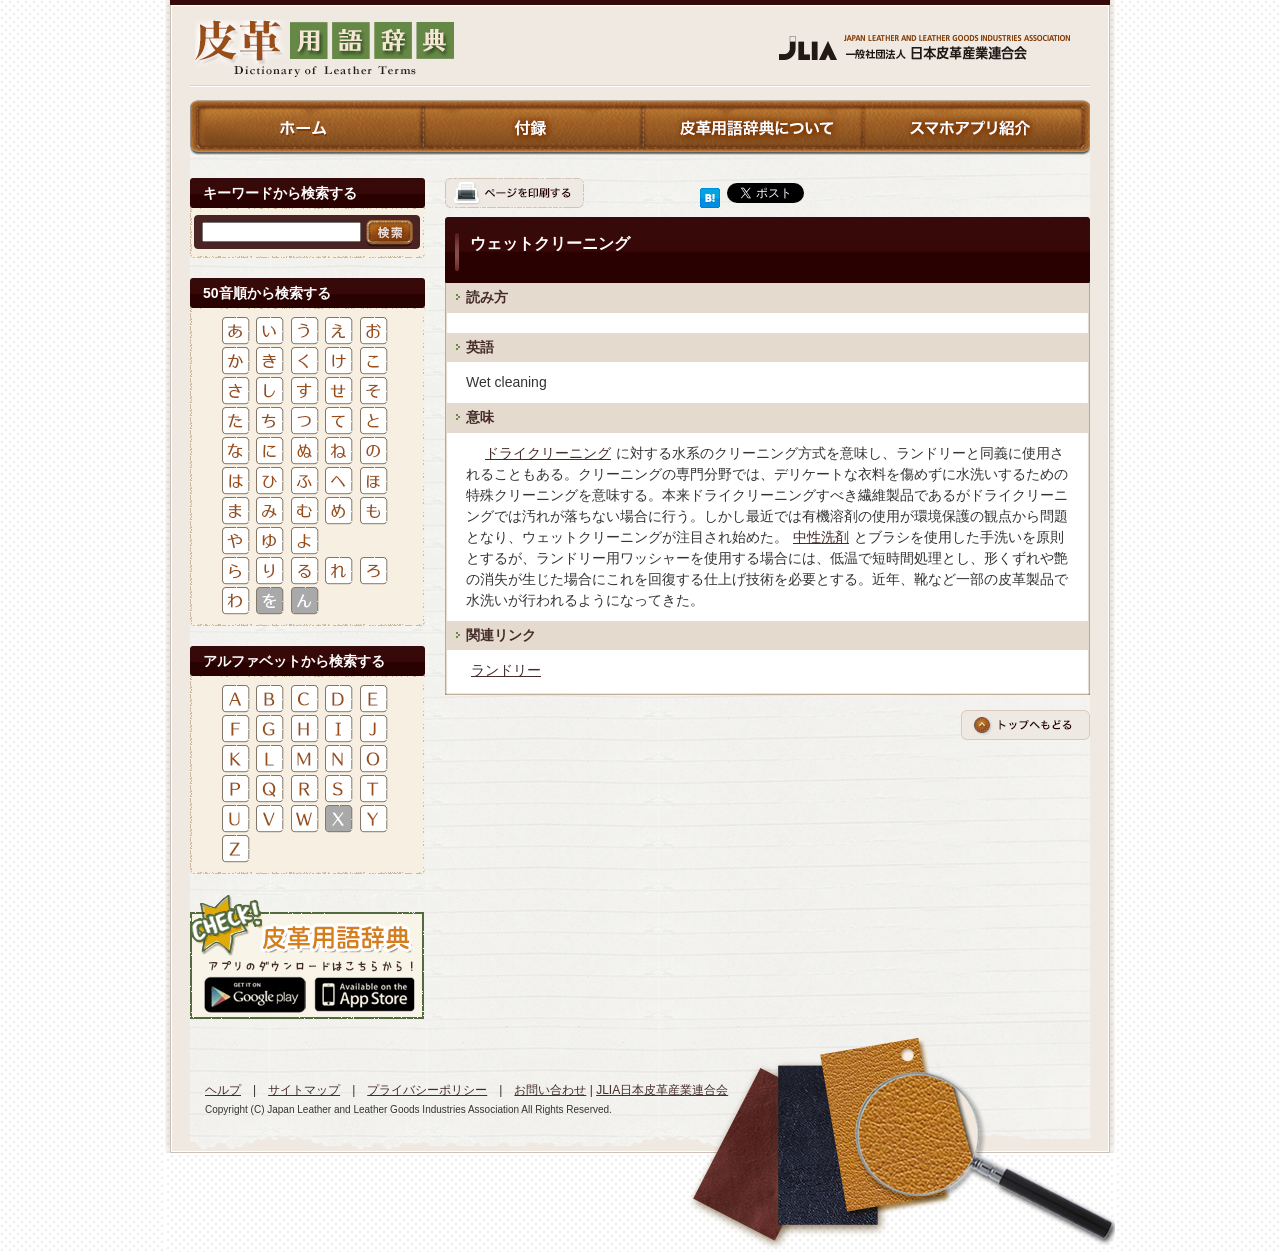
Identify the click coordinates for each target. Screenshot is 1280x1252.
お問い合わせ (550, 1090)
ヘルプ (223, 1090)
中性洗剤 (821, 537)
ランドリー (506, 670)
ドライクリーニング (548, 453)
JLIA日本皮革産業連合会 (662, 1090)
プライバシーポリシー (427, 1090)
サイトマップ (304, 1090)
